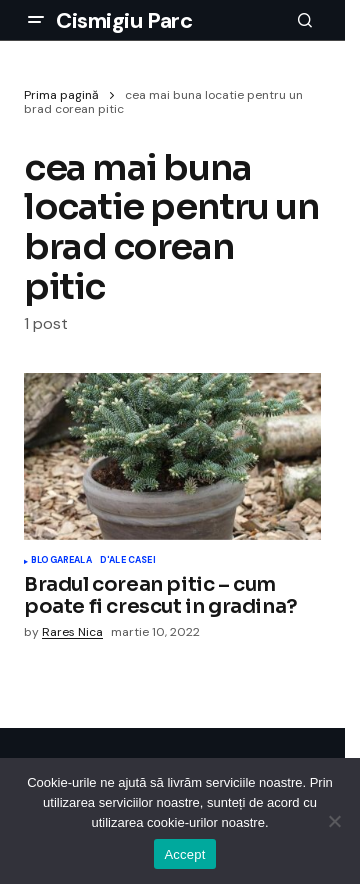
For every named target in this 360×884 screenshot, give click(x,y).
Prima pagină (61, 95)
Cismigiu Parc (124, 20)
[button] (36, 20)
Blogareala (61, 561)
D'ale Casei (128, 561)
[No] (335, 821)
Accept (184, 854)
